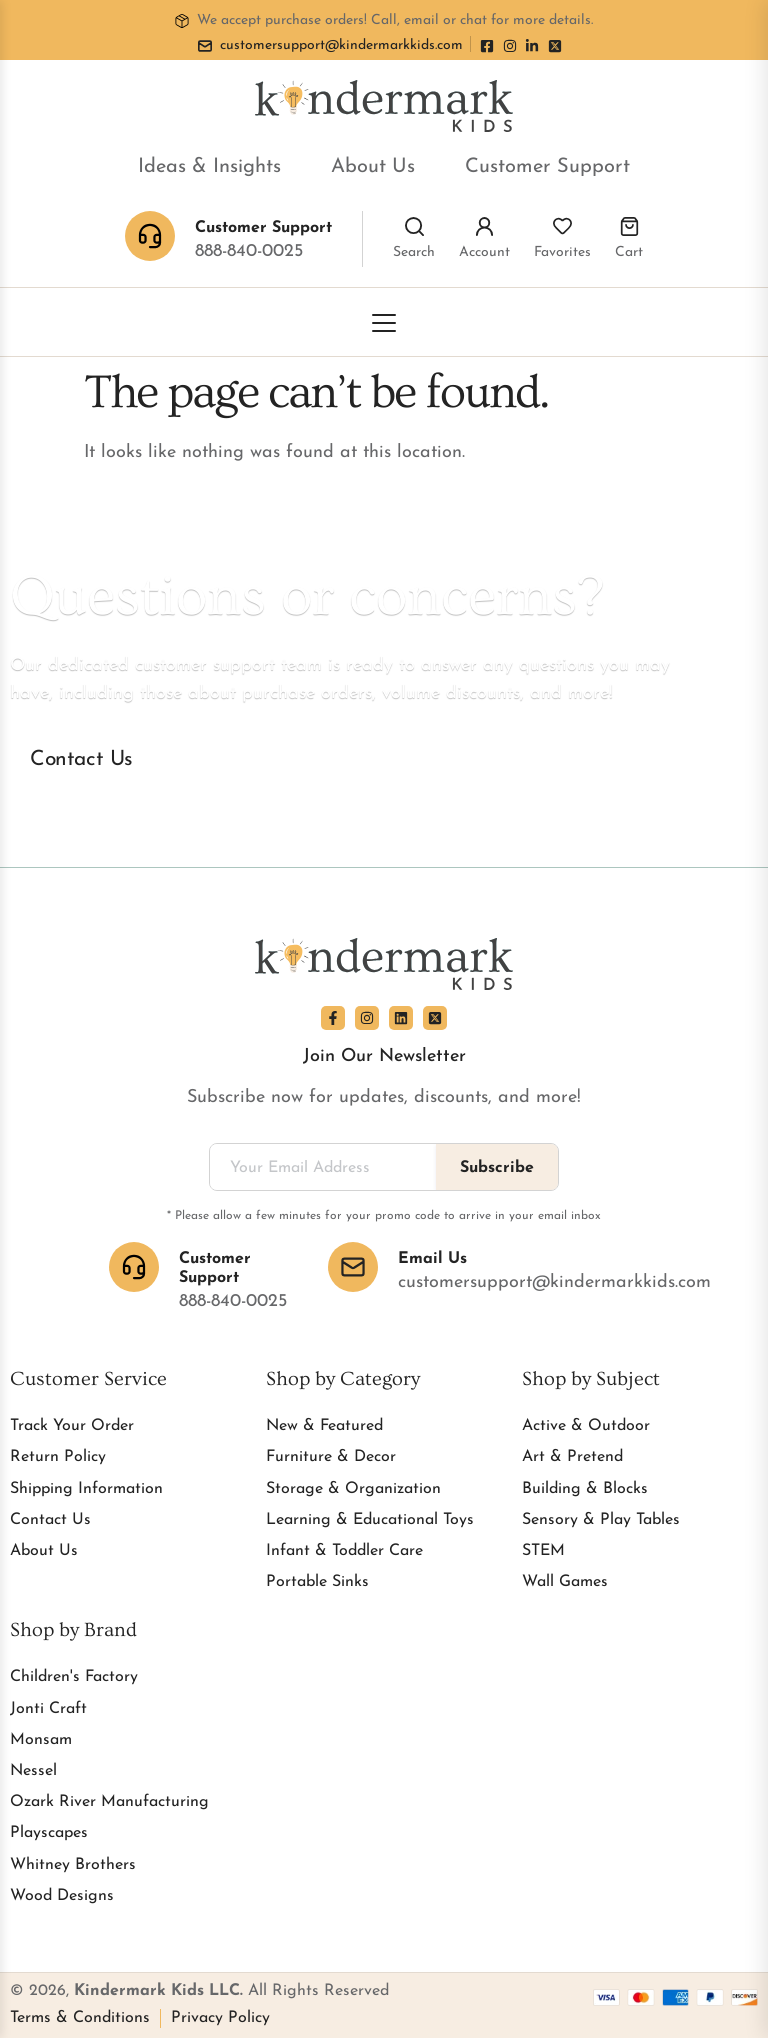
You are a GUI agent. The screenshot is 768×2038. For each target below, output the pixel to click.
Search (414, 252)
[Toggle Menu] (384, 323)
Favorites (562, 252)
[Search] (414, 226)
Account (484, 252)
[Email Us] (353, 1267)
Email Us (432, 1259)
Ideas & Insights (209, 167)
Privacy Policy (220, 2018)
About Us (373, 167)
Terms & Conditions (80, 2018)
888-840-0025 (249, 251)
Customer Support (547, 167)
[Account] (484, 226)
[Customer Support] (134, 1267)
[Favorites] (562, 226)
